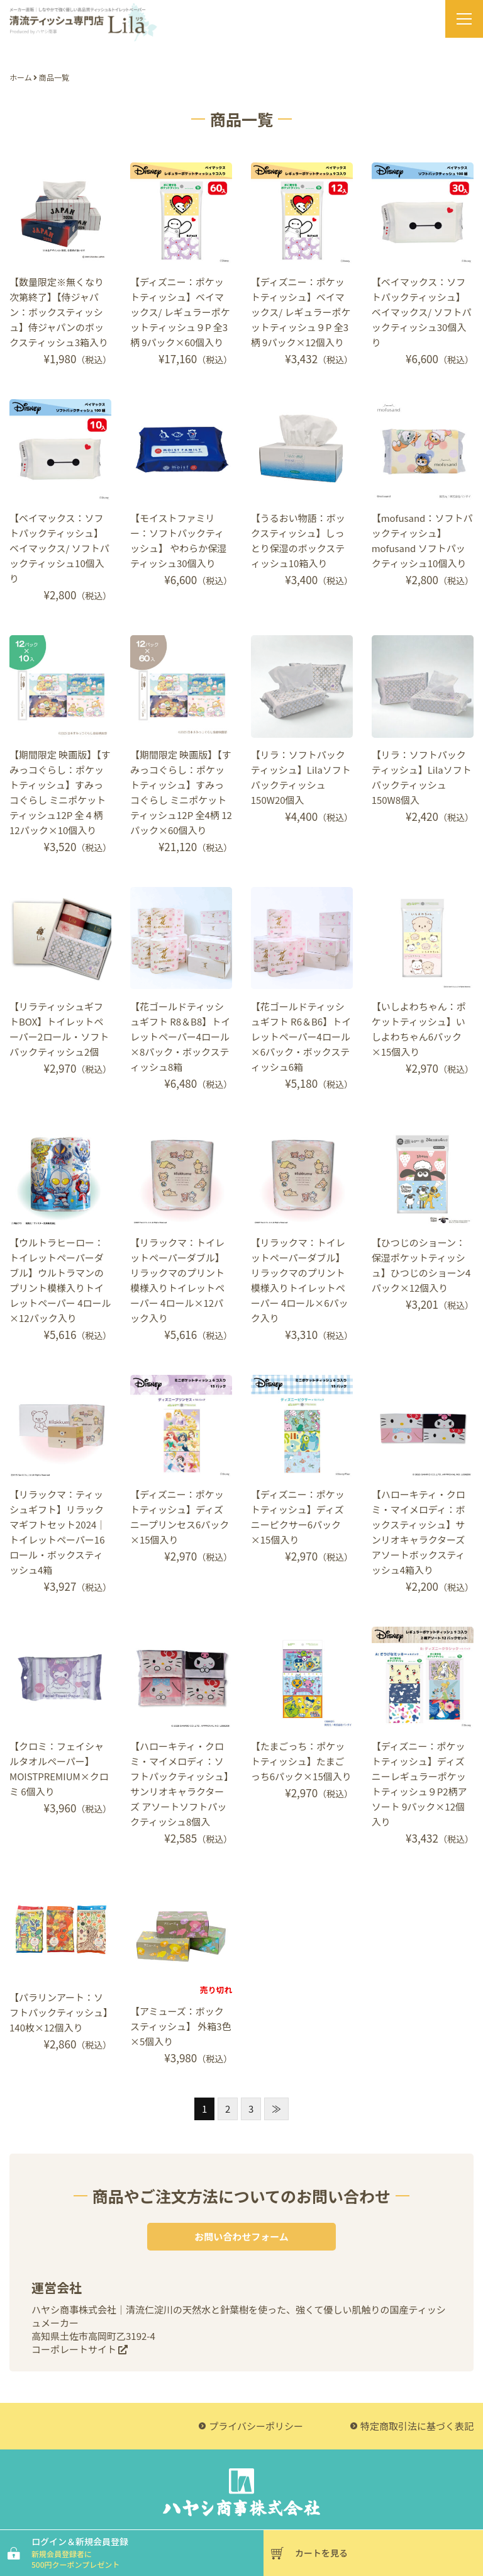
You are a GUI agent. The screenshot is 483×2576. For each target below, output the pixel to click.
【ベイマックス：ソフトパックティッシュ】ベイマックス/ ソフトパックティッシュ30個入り (422, 312)
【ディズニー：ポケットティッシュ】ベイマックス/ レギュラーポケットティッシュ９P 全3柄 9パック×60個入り (180, 312)
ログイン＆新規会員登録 (145, 2552)
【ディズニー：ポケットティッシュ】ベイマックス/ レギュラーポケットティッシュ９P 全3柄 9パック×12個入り (301, 312)
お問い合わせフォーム (241, 2236)
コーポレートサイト (79, 2349)
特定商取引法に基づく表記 (417, 2425)
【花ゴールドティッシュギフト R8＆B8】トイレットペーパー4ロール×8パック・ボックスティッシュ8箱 (180, 1036)
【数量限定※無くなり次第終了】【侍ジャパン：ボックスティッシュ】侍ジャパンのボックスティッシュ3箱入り (58, 312)
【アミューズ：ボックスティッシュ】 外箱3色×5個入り (180, 2026)
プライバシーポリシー (256, 2425)
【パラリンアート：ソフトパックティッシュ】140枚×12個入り (58, 2012)
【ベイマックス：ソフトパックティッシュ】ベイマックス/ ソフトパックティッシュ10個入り (59, 548)
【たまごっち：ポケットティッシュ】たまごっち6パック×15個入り (301, 1761)
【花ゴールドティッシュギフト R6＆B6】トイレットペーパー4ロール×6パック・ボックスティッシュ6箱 (301, 1036)
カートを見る (321, 2552)
